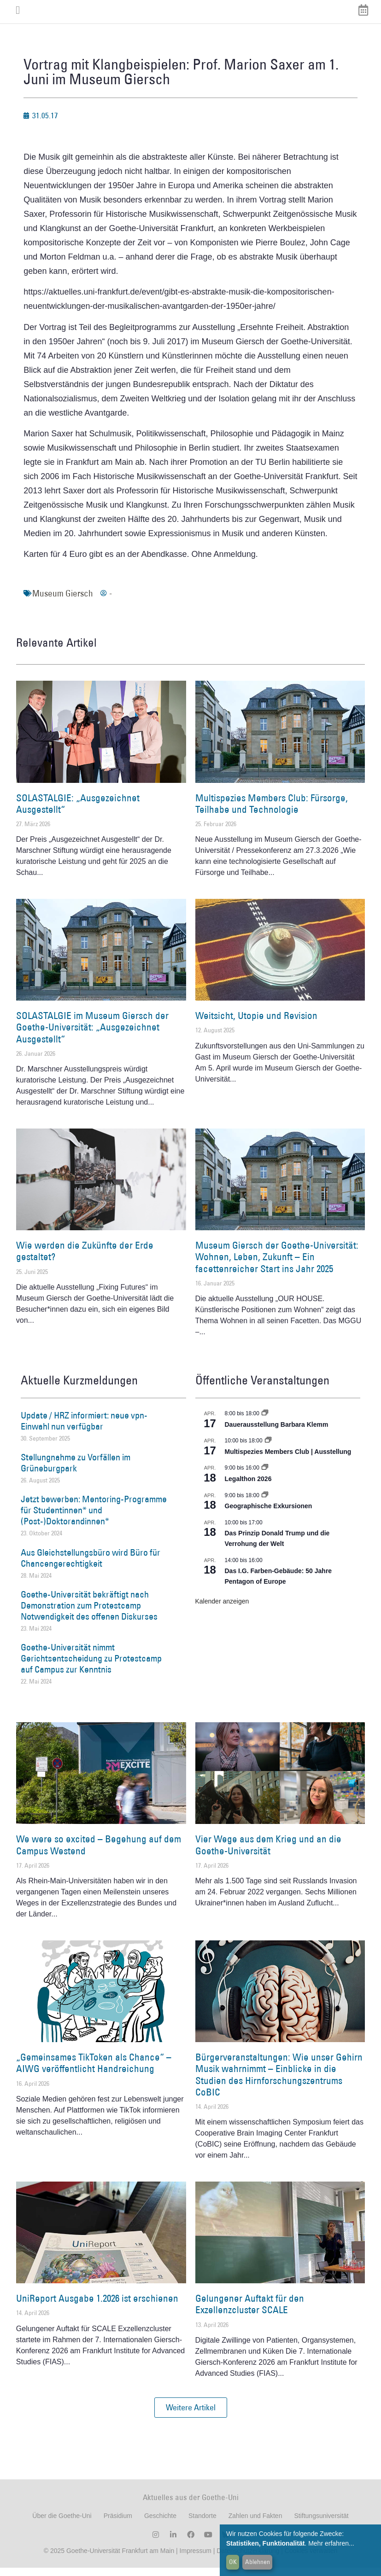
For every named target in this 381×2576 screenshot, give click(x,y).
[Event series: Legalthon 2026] (265, 1476)
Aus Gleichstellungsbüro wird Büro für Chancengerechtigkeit (90, 1566)
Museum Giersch (62, 601)
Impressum (194, 2559)
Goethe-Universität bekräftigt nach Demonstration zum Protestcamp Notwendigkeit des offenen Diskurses (89, 1614)
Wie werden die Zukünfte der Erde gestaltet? (84, 1259)
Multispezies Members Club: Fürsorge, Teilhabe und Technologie (271, 812)
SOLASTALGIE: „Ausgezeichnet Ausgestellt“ (78, 812)
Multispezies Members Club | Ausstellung (288, 1460)
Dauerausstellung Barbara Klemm (276, 1432)
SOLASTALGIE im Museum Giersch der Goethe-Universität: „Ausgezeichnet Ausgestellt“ (92, 1035)
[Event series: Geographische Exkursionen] (265, 1503)
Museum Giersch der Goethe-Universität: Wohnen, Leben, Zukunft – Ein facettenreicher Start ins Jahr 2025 (276, 1265)
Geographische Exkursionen (268, 1514)
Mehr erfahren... (331, 2543)
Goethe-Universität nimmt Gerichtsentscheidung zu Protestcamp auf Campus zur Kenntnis (91, 1667)
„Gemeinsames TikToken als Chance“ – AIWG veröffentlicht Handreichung (93, 2071)
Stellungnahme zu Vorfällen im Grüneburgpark (75, 1470)
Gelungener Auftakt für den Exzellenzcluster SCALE (249, 2312)
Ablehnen (257, 2562)
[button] (190, 2416)
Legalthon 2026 (248, 1487)
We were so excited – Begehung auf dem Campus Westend (98, 1853)
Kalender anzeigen (222, 1609)
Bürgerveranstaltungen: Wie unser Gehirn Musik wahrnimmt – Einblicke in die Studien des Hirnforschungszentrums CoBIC (279, 2083)
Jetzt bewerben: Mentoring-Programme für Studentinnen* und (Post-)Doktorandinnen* (94, 1518)
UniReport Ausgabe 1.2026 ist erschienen (97, 2306)
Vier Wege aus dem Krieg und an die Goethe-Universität (268, 1853)
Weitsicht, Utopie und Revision (256, 1024)
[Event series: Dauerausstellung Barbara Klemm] (265, 1421)
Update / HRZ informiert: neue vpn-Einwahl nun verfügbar (84, 1429)
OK (233, 2562)
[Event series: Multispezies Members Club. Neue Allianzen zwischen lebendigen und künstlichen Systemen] (268, 1449)
